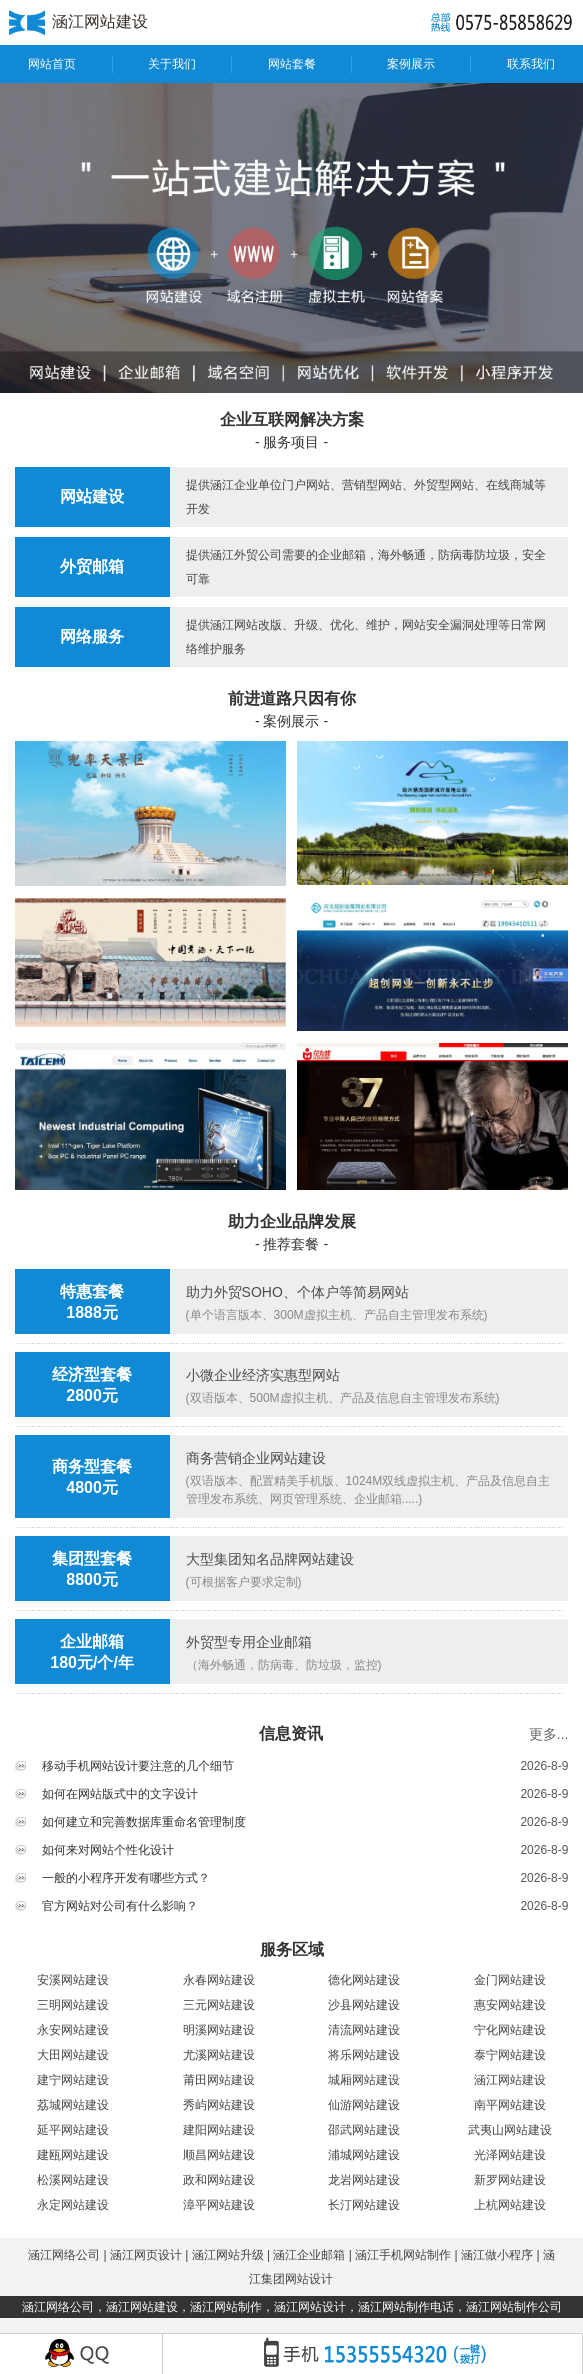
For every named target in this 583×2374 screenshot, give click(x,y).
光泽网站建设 (510, 2155)
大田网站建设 (73, 2055)
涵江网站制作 (226, 2307)
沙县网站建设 (364, 2005)
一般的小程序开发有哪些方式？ (126, 1878)
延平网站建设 (73, 2130)
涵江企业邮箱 (309, 2255)
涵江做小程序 (497, 2255)
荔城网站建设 (73, 2105)
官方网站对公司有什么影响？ (120, 1906)
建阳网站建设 (219, 2130)
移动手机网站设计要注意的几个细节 (138, 1766)
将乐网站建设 (364, 2055)
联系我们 (531, 64)
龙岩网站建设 (364, 2180)
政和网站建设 (219, 2180)
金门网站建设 (510, 1980)
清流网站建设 (364, 2030)
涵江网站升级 (228, 2255)
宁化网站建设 (510, 2030)
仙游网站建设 (364, 2105)
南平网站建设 (510, 2105)
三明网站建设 (73, 2005)
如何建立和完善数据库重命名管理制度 (144, 1822)
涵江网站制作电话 (406, 2307)
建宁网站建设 (73, 2080)
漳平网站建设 (219, 2205)
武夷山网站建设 (510, 2130)
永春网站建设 (219, 1980)
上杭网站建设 (510, 2205)
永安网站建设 (73, 2030)
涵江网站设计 (310, 2307)
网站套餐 (292, 64)
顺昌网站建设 (219, 2155)
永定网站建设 (73, 2205)
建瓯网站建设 (73, 2155)
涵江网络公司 (64, 2255)
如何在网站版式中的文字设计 (120, 1794)
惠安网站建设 (510, 2005)
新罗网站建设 (510, 2180)
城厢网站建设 (364, 2080)
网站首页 (52, 64)
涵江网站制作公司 (514, 2307)
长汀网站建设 (364, 2205)
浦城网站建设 (364, 2155)
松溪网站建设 (73, 2180)
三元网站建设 (219, 2005)
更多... (549, 1734)
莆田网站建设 (219, 2080)
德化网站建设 (364, 1980)
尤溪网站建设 (219, 2055)
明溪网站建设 (219, 2030)
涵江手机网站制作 (403, 2255)
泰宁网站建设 (510, 2055)
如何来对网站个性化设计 (108, 1850)
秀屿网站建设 (219, 2105)
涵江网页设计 (146, 2255)
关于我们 (172, 64)
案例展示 (411, 64)
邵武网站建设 (364, 2130)
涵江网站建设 (510, 2080)
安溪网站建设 (73, 1980)
